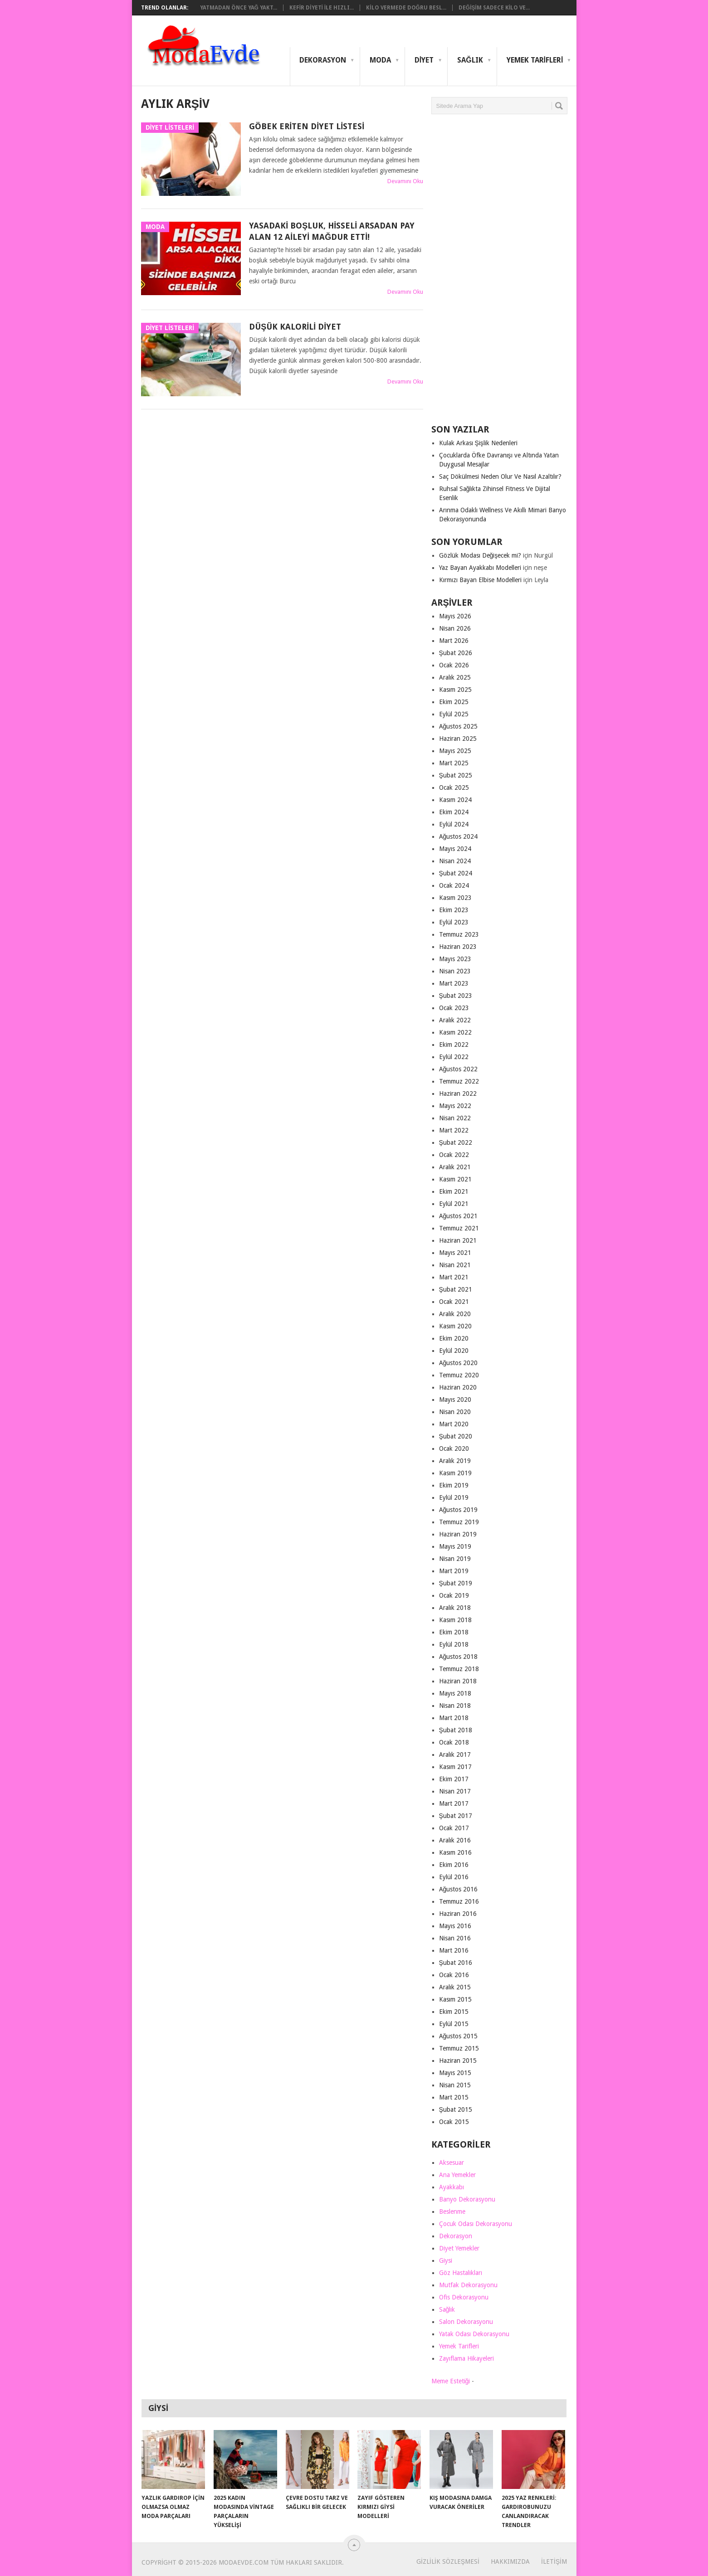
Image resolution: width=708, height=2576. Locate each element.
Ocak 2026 (454, 665)
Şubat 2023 (455, 995)
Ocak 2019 (454, 1595)
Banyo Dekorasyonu (467, 2199)
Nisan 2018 (455, 1705)
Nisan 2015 (455, 2085)
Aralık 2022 (455, 1020)
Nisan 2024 (455, 861)
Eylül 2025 (454, 714)
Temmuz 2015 (459, 2048)
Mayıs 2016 (455, 1926)
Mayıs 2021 (455, 1252)
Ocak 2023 (454, 1007)
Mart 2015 (454, 2097)
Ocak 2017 (454, 1828)
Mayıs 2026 (455, 616)
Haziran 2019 (458, 1534)
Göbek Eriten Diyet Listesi (306, 126)
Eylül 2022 (454, 1056)
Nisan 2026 (455, 628)
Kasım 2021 (455, 1179)
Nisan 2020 (455, 1411)
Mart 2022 (454, 1130)
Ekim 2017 (454, 1779)
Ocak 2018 (454, 1742)
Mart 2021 (454, 1277)
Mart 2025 (454, 763)
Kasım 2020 (455, 1326)
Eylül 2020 (454, 1350)
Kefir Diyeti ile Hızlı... (321, 8)
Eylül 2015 (454, 2023)
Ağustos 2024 (458, 836)
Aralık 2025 (455, 677)
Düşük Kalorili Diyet (295, 326)
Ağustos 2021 (458, 1216)
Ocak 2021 (454, 1301)
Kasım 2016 (455, 1852)
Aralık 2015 (455, 1987)
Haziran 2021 (458, 1240)
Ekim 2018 (454, 1632)
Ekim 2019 (454, 1485)
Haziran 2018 (458, 1681)
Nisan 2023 (455, 971)
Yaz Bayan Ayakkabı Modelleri (480, 567)
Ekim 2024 (454, 812)
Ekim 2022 (454, 1044)
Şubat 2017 (455, 1815)
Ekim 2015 (454, 2011)
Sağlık (470, 60)
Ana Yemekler (457, 2174)
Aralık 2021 (455, 1167)
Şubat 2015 (455, 2109)
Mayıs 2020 (455, 1399)
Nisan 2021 (455, 1265)
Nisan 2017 (455, 1791)
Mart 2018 (454, 1717)
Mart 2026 (454, 640)
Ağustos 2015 (458, 2036)
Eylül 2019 (454, 1497)
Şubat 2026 (455, 652)
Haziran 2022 (458, 1093)
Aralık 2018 (455, 1607)
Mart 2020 (454, 1424)
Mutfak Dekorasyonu (468, 2285)
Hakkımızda (510, 2561)
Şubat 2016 (455, 1962)
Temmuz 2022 (459, 1081)
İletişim (554, 2561)
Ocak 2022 (454, 1154)
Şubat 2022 (455, 1142)
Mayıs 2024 (455, 848)
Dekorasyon (322, 60)
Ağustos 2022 (458, 1069)
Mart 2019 (454, 1571)
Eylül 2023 (454, 922)
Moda (380, 60)
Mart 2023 (454, 983)
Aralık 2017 (455, 1754)
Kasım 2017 (455, 1766)
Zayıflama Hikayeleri (466, 2358)
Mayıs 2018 (455, 1693)
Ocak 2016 (454, 1974)
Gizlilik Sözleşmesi (447, 2561)
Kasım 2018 (455, 1619)
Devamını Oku (405, 181)
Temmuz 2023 (459, 934)
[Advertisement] (499, 273)
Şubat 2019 (455, 1583)
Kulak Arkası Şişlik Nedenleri (478, 443)
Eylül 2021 (454, 1203)
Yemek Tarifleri (535, 60)
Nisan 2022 (455, 1118)
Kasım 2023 (455, 897)
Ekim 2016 (454, 1864)
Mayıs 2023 (455, 958)
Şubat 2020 (455, 1436)
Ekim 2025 (454, 701)
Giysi (445, 2260)
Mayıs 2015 (455, 2072)
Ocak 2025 (454, 787)
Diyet (424, 60)
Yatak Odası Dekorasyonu (474, 2334)
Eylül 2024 (454, 824)
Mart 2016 (454, 1950)
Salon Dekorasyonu (466, 2321)
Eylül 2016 (454, 1877)
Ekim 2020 (454, 1338)
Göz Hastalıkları (460, 2272)
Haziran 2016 (458, 1913)
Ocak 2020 (454, 1448)
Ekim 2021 (454, 1191)
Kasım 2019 (455, 1473)
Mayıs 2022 (455, 1105)
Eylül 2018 (454, 1644)
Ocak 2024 (454, 885)
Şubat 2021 (455, 1289)
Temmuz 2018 (459, 1668)
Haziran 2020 (458, 1387)
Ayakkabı (451, 2187)
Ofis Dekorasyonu (463, 2297)
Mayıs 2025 (455, 750)
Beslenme (452, 2211)
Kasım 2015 (455, 1999)
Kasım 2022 (455, 1032)
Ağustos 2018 (458, 1656)
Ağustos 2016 (458, 1889)
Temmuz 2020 (459, 1375)
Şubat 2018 (455, 1730)
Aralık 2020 (455, 1313)
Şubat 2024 (455, 873)
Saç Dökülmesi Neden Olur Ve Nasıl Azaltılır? (500, 476)
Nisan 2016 (455, 1938)
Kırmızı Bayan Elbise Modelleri (480, 579)
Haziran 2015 (458, 2060)
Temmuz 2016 (459, 1901)
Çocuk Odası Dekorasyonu (475, 2223)
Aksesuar (451, 2162)
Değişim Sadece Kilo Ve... (494, 8)
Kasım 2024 (455, 799)
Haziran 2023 (458, 946)
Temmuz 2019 (459, 1522)
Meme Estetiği (450, 2381)
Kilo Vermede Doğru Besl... (406, 8)
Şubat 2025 (455, 775)
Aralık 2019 (455, 1460)
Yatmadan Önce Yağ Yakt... (238, 8)
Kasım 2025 (455, 689)
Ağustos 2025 (458, 726)
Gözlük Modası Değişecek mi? (480, 555)
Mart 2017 (454, 1803)
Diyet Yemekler (459, 2248)
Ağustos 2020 (458, 1362)
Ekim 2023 (454, 910)
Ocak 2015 (454, 2121)
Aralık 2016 (455, 1840)
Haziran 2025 (458, 738)
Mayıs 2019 (455, 1546)
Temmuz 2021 (459, 1228)
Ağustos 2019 (458, 1509)
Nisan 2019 (455, 1558)
